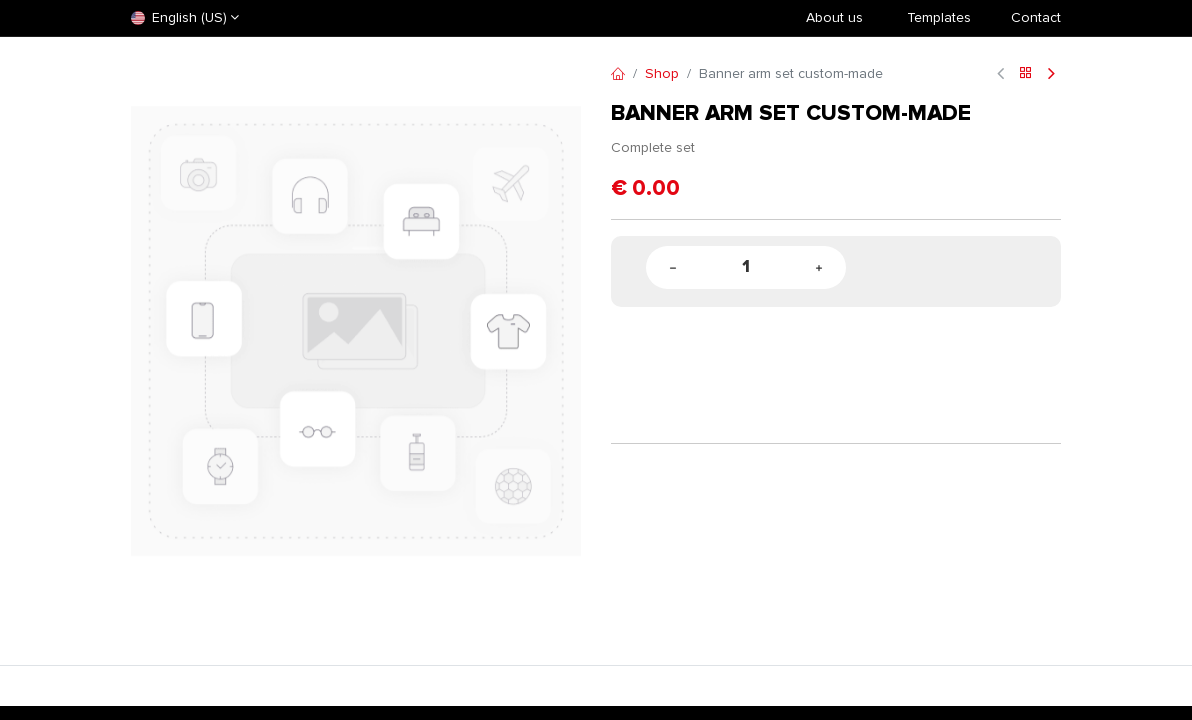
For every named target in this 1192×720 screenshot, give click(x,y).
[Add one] (819, 267)
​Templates (939, 17)
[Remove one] (673, 267)
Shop (662, 73)
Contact (1036, 17)
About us (834, 17)
